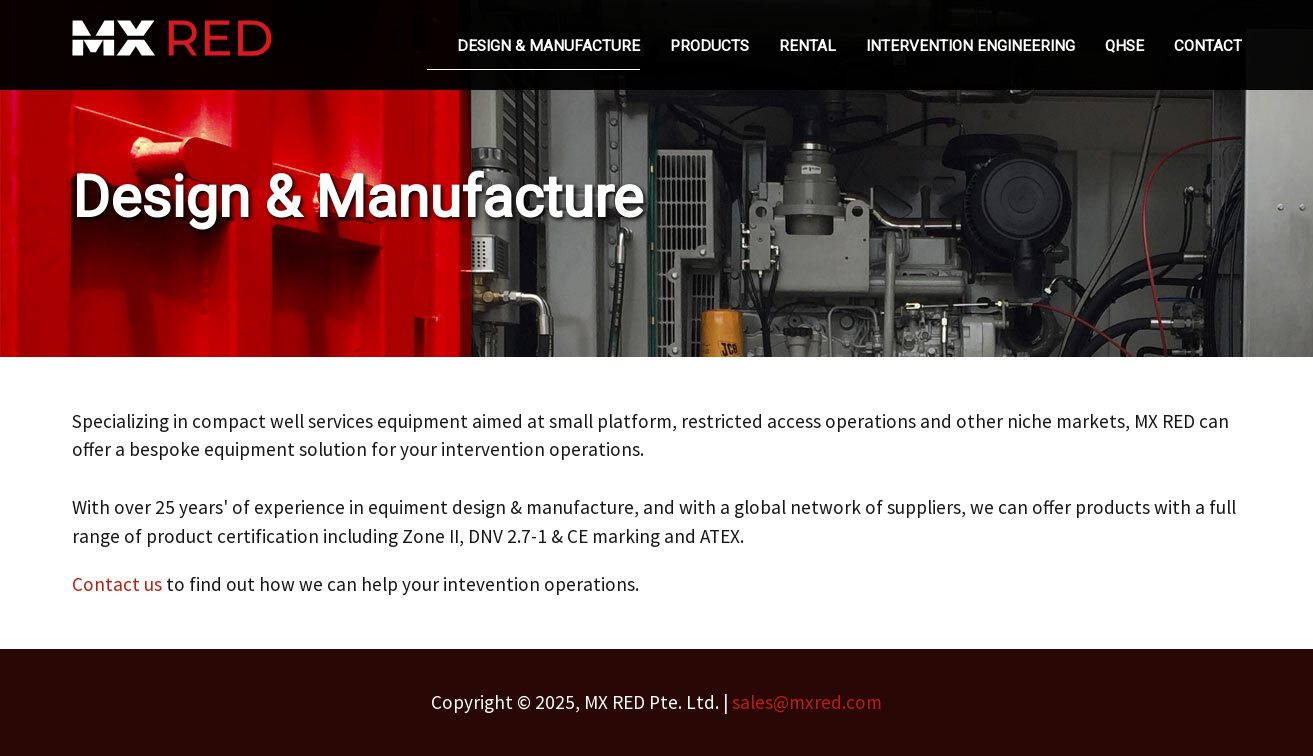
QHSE (1124, 46)
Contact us (117, 584)
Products (709, 46)
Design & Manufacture (548, 46)
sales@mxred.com (807, 702)
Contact (1208, 46)
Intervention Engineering (970, 46)
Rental (807, 46)
